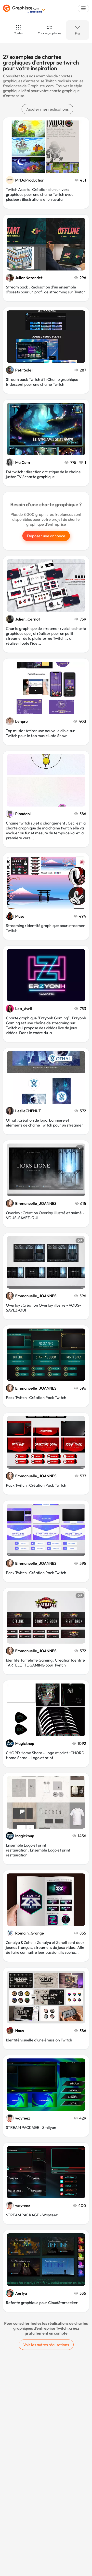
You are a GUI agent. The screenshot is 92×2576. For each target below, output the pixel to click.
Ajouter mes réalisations (47, 109)
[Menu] (83, 8)
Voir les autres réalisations (46, 2344)
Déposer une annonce (46, 535)
